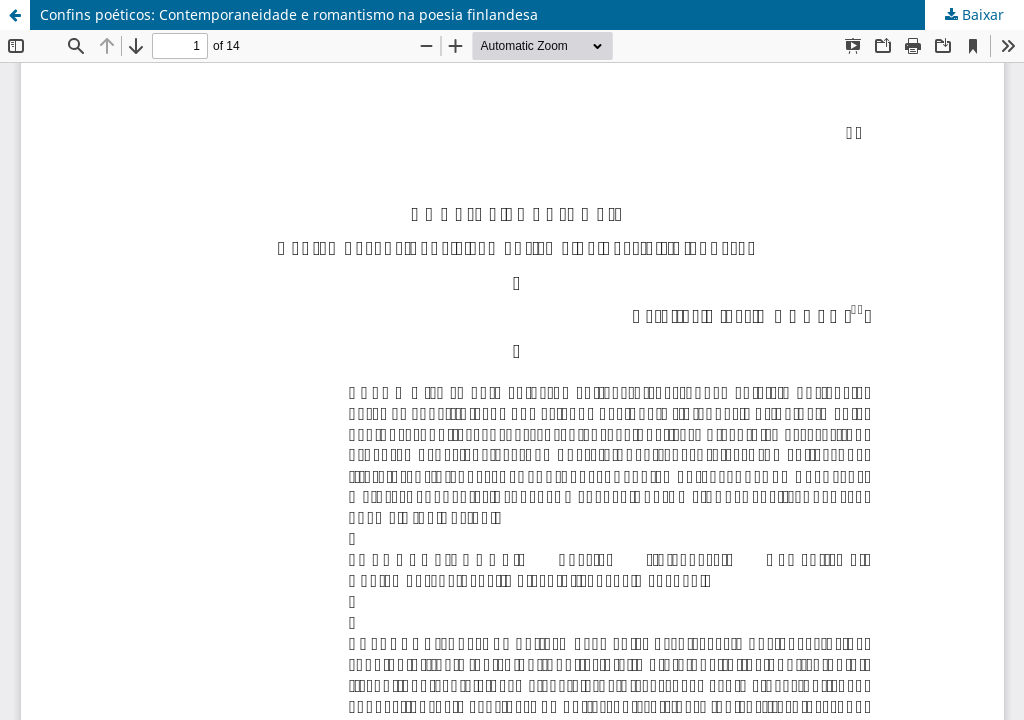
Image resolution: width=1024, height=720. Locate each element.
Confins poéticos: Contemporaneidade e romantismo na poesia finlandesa (289, 14)
